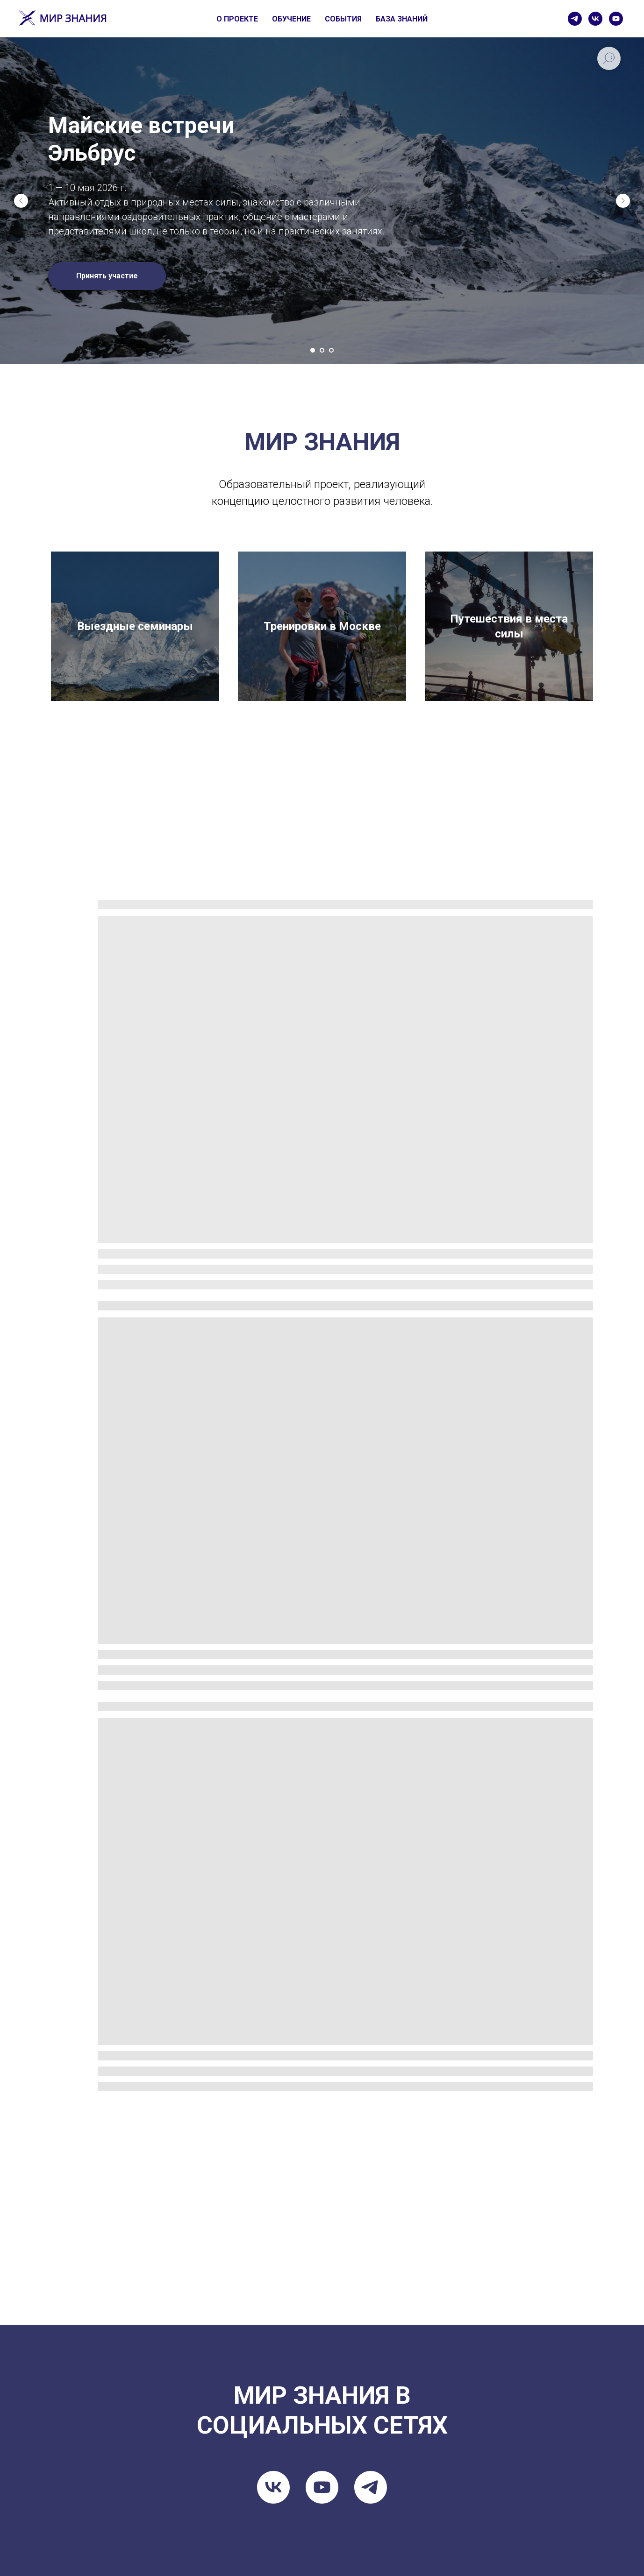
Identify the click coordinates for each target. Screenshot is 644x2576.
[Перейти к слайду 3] (331, 350)
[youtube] (616, 19)
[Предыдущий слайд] (21, 201)
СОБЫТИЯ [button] (343, 18)
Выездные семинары (135, 626)
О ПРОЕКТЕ (237, 18)
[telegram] (575, 19)
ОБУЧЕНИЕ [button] (291, 18)
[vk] (595, 19)
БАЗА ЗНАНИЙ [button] (402, 18)
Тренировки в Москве (322, 626)
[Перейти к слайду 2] (322, 350)
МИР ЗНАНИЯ (322, 442)
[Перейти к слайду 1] (312, 350)
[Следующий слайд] (623, 201)
